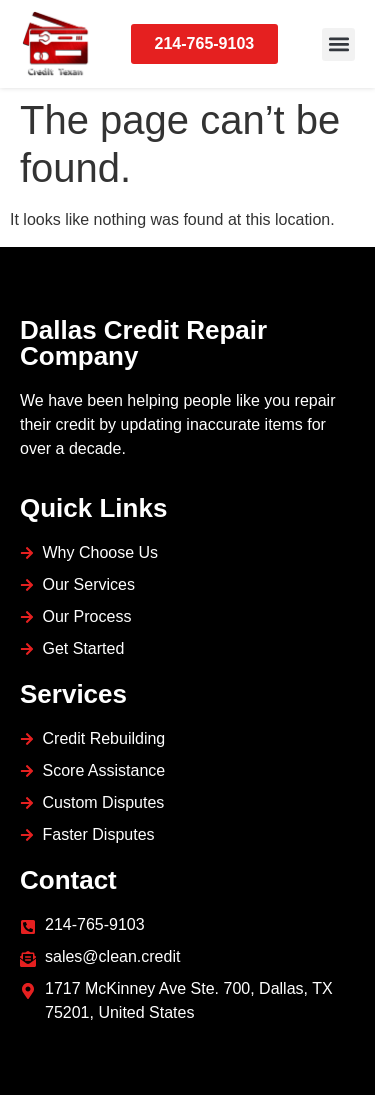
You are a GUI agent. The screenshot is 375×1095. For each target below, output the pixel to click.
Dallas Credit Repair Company (143, 343)
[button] (338, 44)
